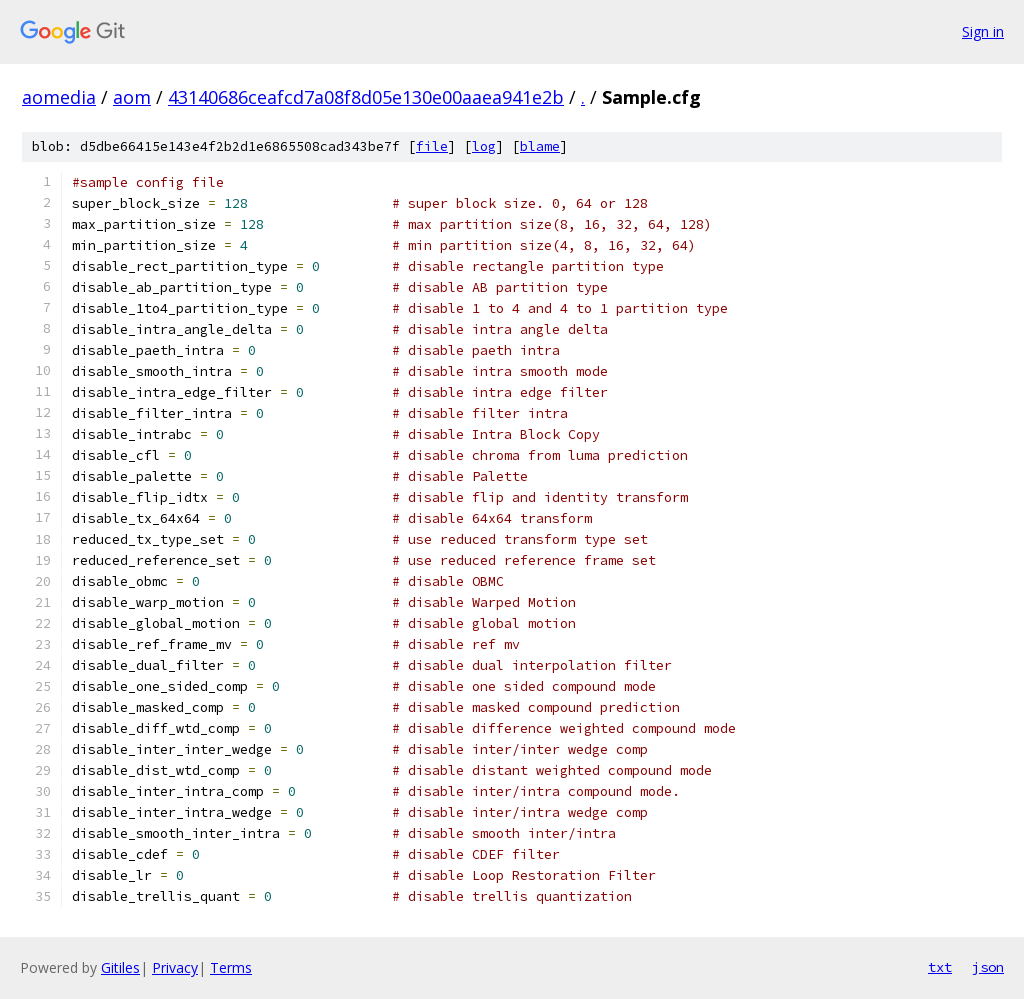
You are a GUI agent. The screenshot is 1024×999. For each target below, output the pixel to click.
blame (540, 146)
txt (940, 967)
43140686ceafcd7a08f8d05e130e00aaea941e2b (366, 97)
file (432, 146)
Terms (231, 967)
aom (132, 97)
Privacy (175, 967)
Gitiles (120, 967)
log (484, 146)
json (988, 967)
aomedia (59, 97)
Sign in (983, 31)
